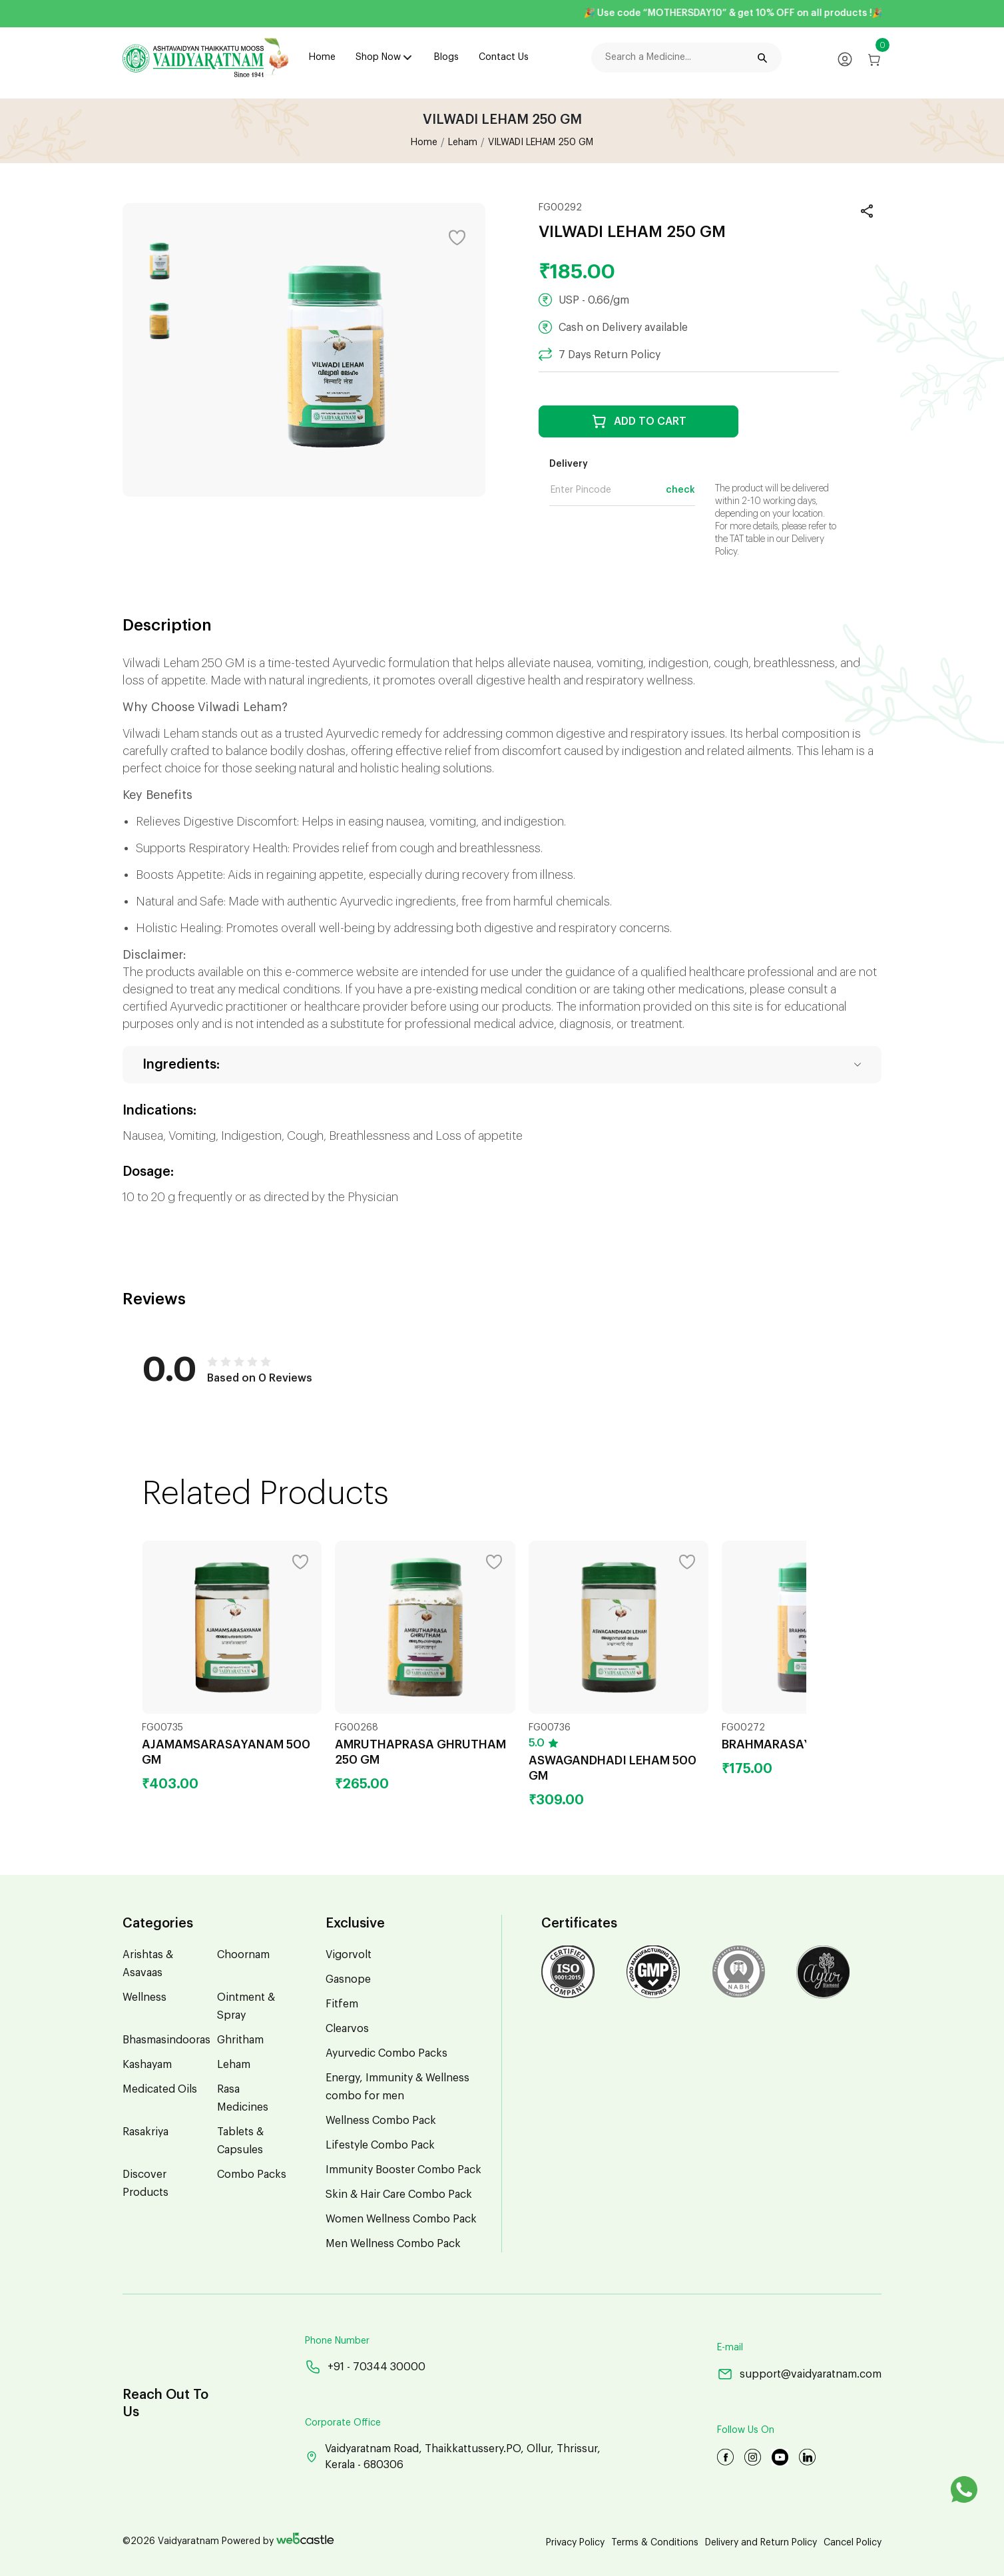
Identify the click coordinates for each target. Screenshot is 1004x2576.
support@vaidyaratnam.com (799, 2374)
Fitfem (342, 2004)
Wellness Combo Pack (381, 2120)
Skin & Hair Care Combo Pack (399, 2194)
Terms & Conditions (654, 2542)
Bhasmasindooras (166, 2040)
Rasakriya (145, 2132)
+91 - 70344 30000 (365, 2367)
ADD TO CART (638, 421)
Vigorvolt (349, 1954)
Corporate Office (343, 2423)
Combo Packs (251, 2174)
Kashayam (147, 2064)
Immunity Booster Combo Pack (403, 2170)
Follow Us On (745, 2430)
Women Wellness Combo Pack (401, 2219)
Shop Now (378, 57)
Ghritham (240, 2040)
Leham (462, 142)
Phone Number (337, 2341)
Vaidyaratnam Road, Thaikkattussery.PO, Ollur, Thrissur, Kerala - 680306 (453, 2457)
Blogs (446, 57)
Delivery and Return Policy (761, 2542)
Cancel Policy (852, 2542)
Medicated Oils (160, 2089)
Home (322, 57)
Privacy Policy (575, 2542)
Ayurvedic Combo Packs (386, 2053)
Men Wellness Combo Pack (393, 2243)
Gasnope (348, 1979)
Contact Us (504, 57)
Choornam (243, 1954)
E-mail (730, 2347)
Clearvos (347, 2028)
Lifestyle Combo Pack (380, 2145)
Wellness (144, 1997)
